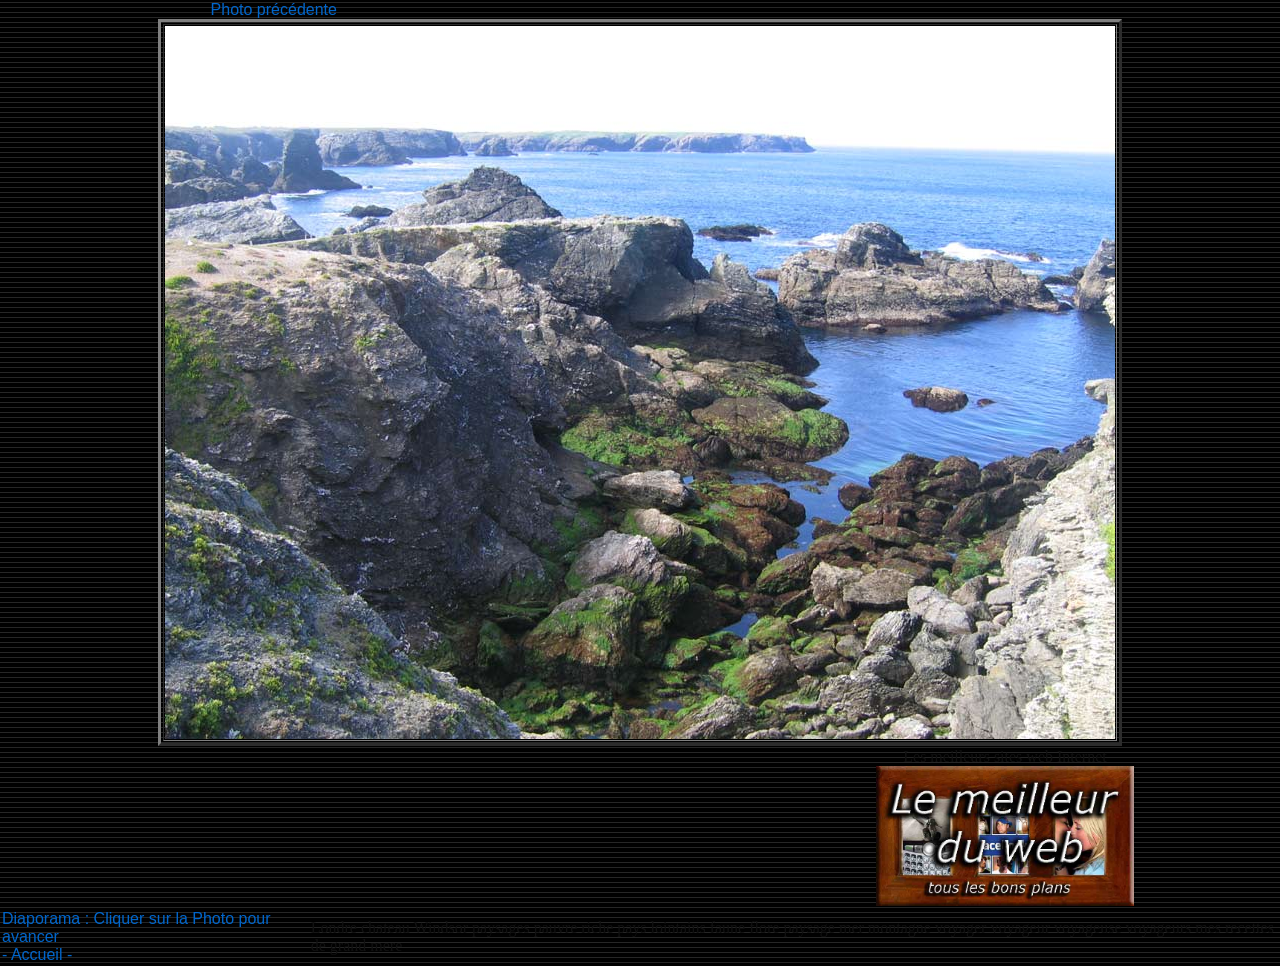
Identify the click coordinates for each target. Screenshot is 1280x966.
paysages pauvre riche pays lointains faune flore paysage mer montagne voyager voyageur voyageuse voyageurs (831, 927)
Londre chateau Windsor (391, 927)
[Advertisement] (705, 7)
